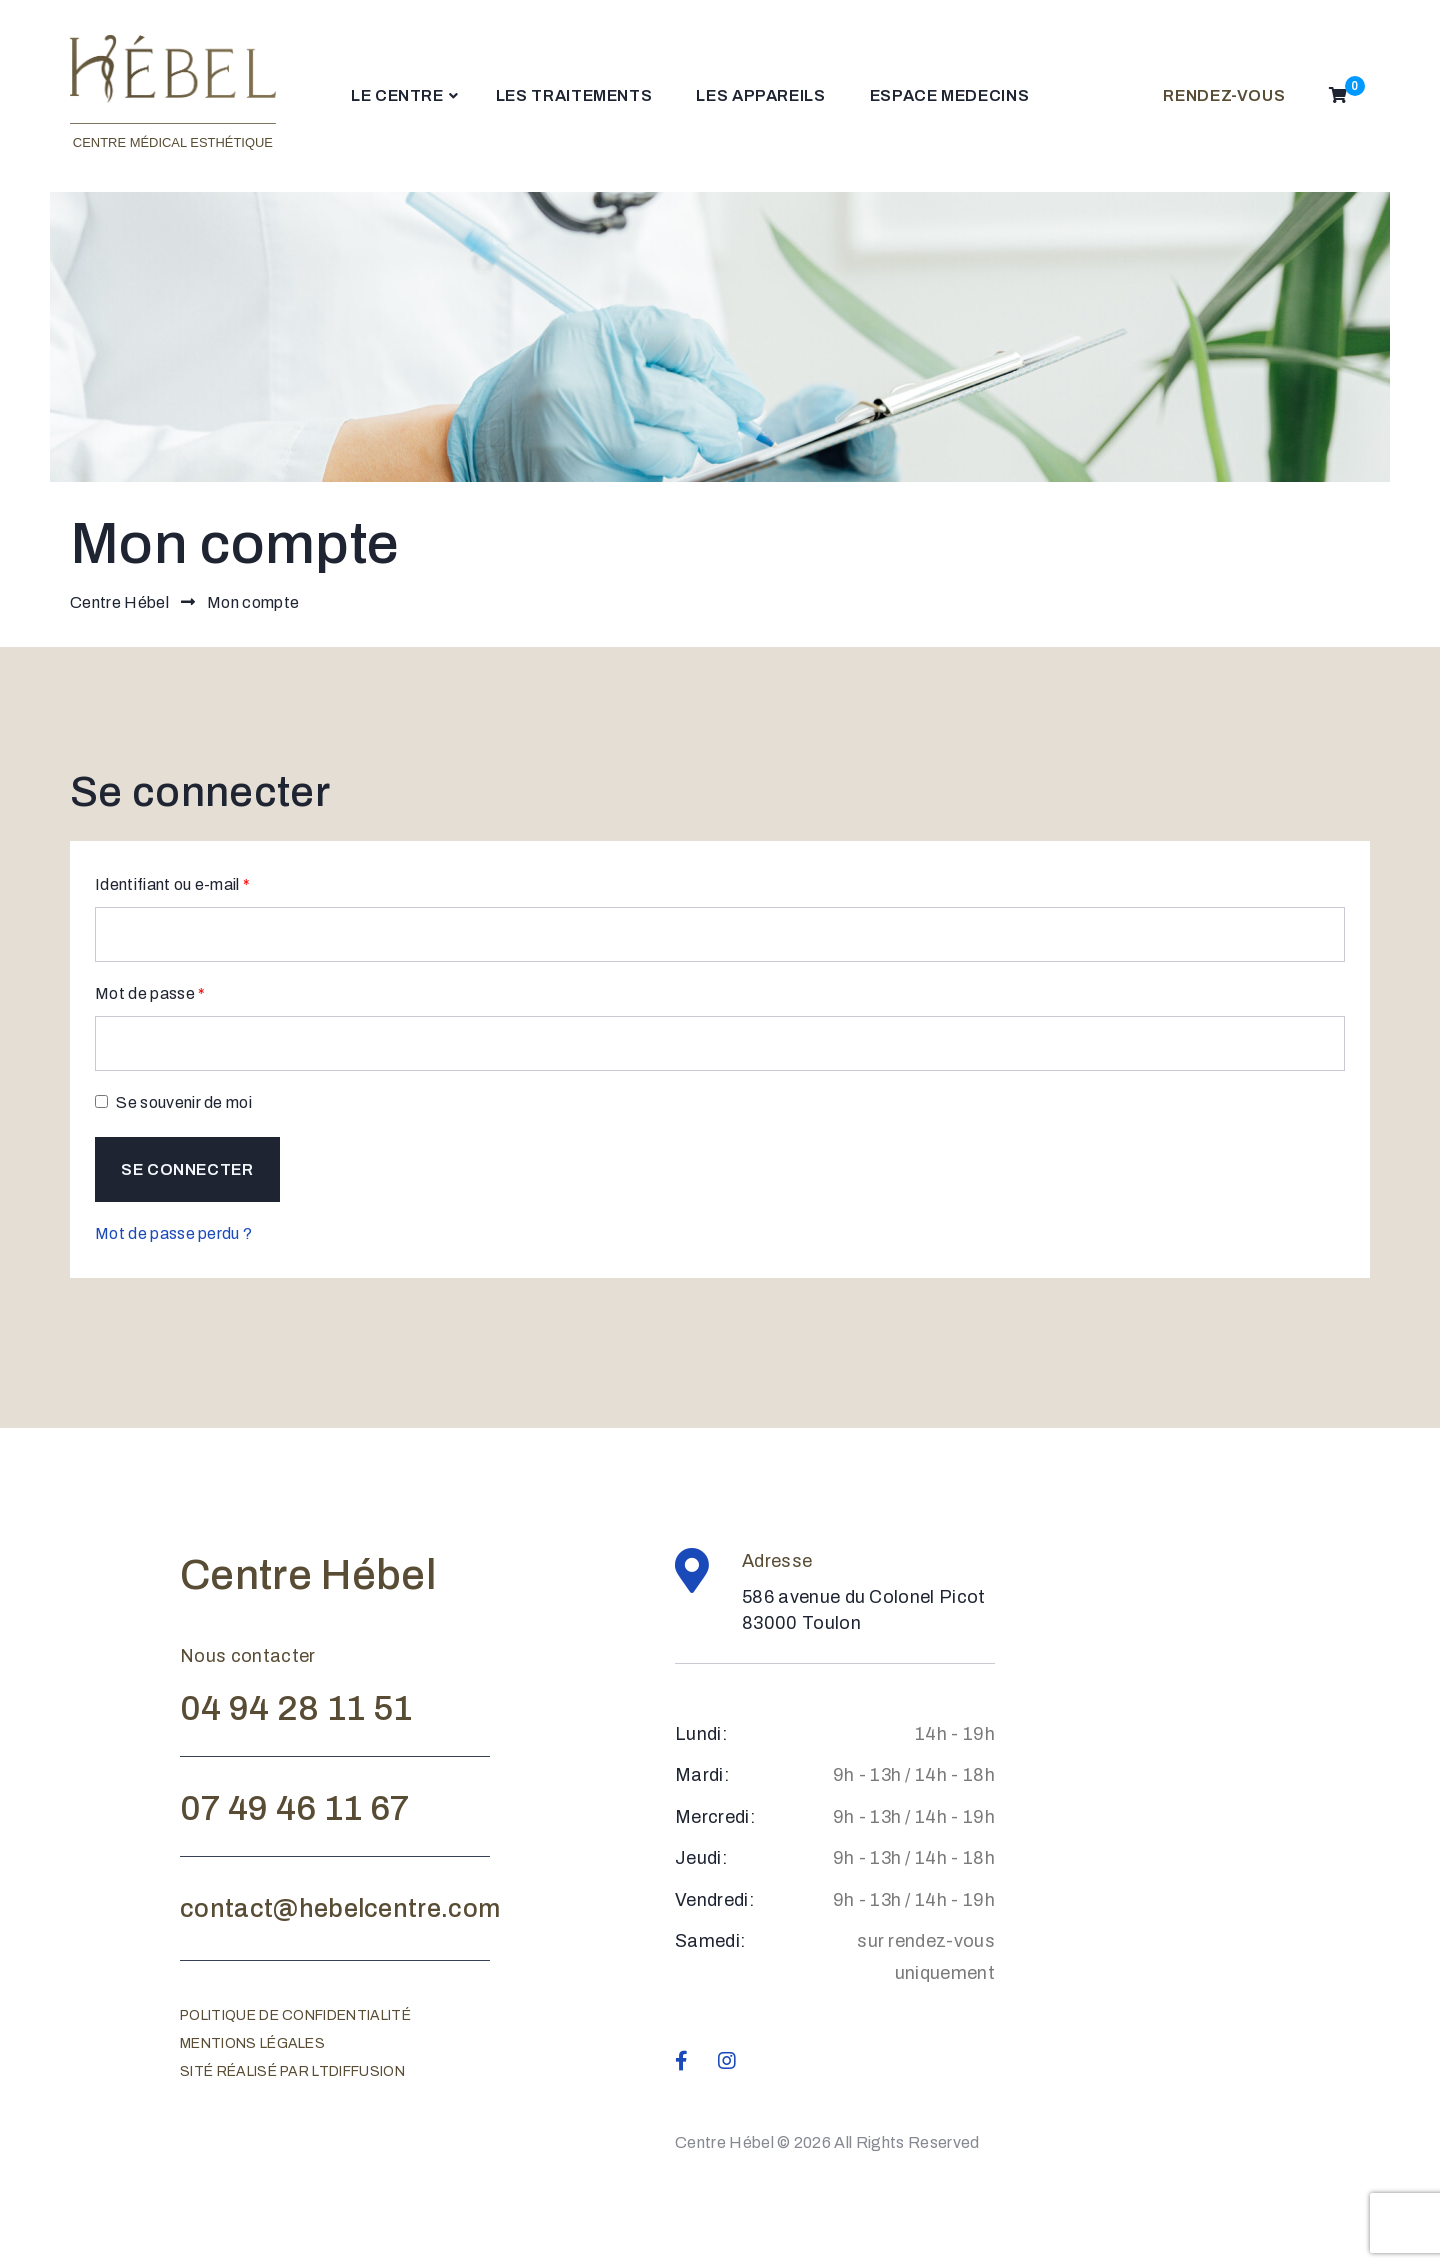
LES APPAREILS (760, 95)
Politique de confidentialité (295, 2015)
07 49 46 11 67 (294, 1808)
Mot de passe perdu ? (173, 1233)
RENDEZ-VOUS (1224, 95)
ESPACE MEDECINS (950, 95)
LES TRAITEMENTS (574, 95)
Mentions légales (252, 2043)
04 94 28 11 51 (296, 1708)
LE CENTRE (397, 95)
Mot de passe (150, 991)
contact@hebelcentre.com (340, 1908)
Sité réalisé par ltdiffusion (292, 2071)
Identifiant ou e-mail (172, 882)
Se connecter (187, 1169)
